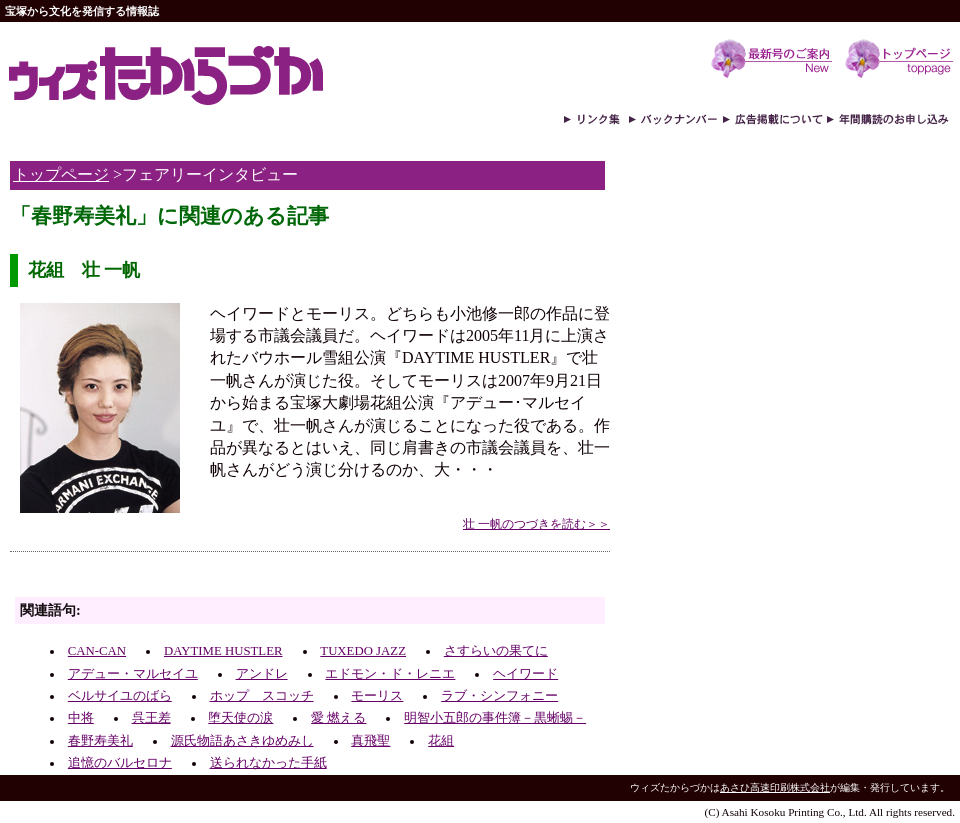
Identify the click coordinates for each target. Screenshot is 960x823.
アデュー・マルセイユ (133, 674)
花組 (441, 741)
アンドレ (262, 674)
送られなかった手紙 (268, 763)
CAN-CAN (97, 651)
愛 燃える (338, 718)
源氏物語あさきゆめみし (242, 741)
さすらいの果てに (496, 651)
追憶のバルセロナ (120, 763)
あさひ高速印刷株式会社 (775, 787)
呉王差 (151, 718)
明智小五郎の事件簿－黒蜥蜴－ (495, 718)
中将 (81, 718)
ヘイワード (525, 674)
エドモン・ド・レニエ (390, 674)
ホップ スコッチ (262, 696)
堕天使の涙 (240, 718)
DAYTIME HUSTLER (223, 651)
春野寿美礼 (100, 741)
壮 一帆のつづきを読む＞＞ (536, 524)
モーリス (377, 696)
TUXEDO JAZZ (363, 651)
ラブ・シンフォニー (499, 696)
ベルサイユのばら (120, 696)
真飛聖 (370, 741)
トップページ (61, 174)
